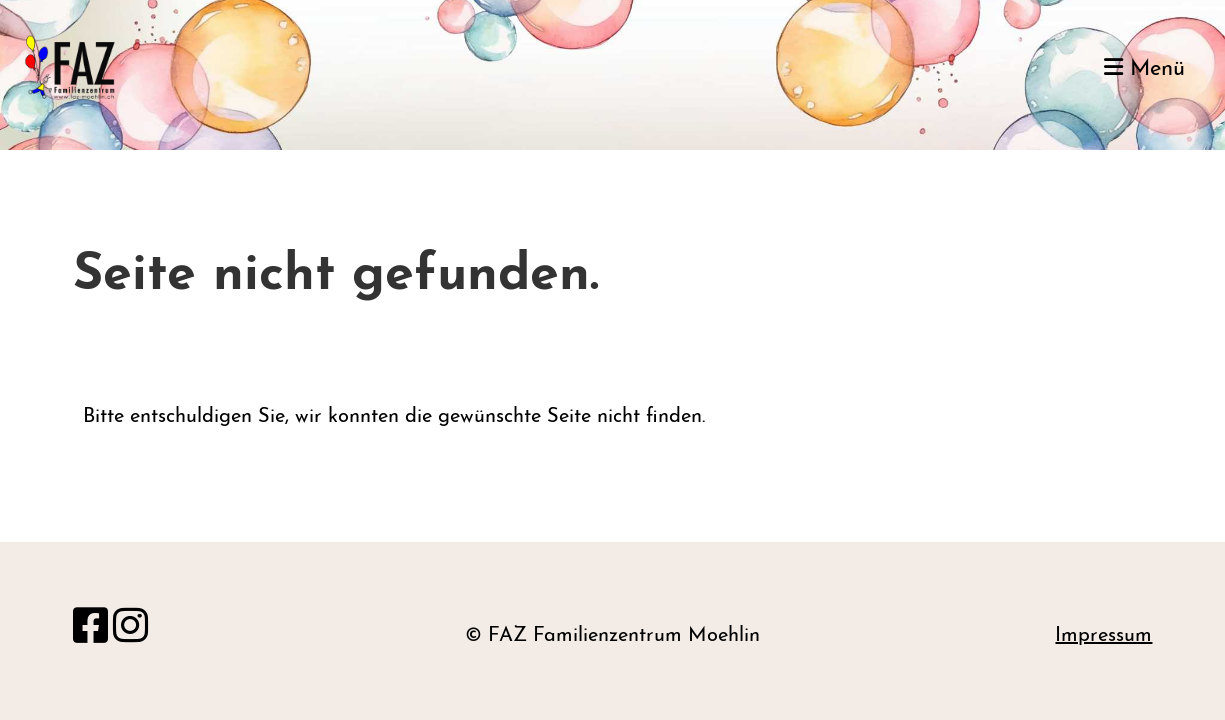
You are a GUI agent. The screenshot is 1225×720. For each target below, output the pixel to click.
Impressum (1103, 636)
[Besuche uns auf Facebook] (90, 630)
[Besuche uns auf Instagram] (130, 630)
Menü (1144, 68)
